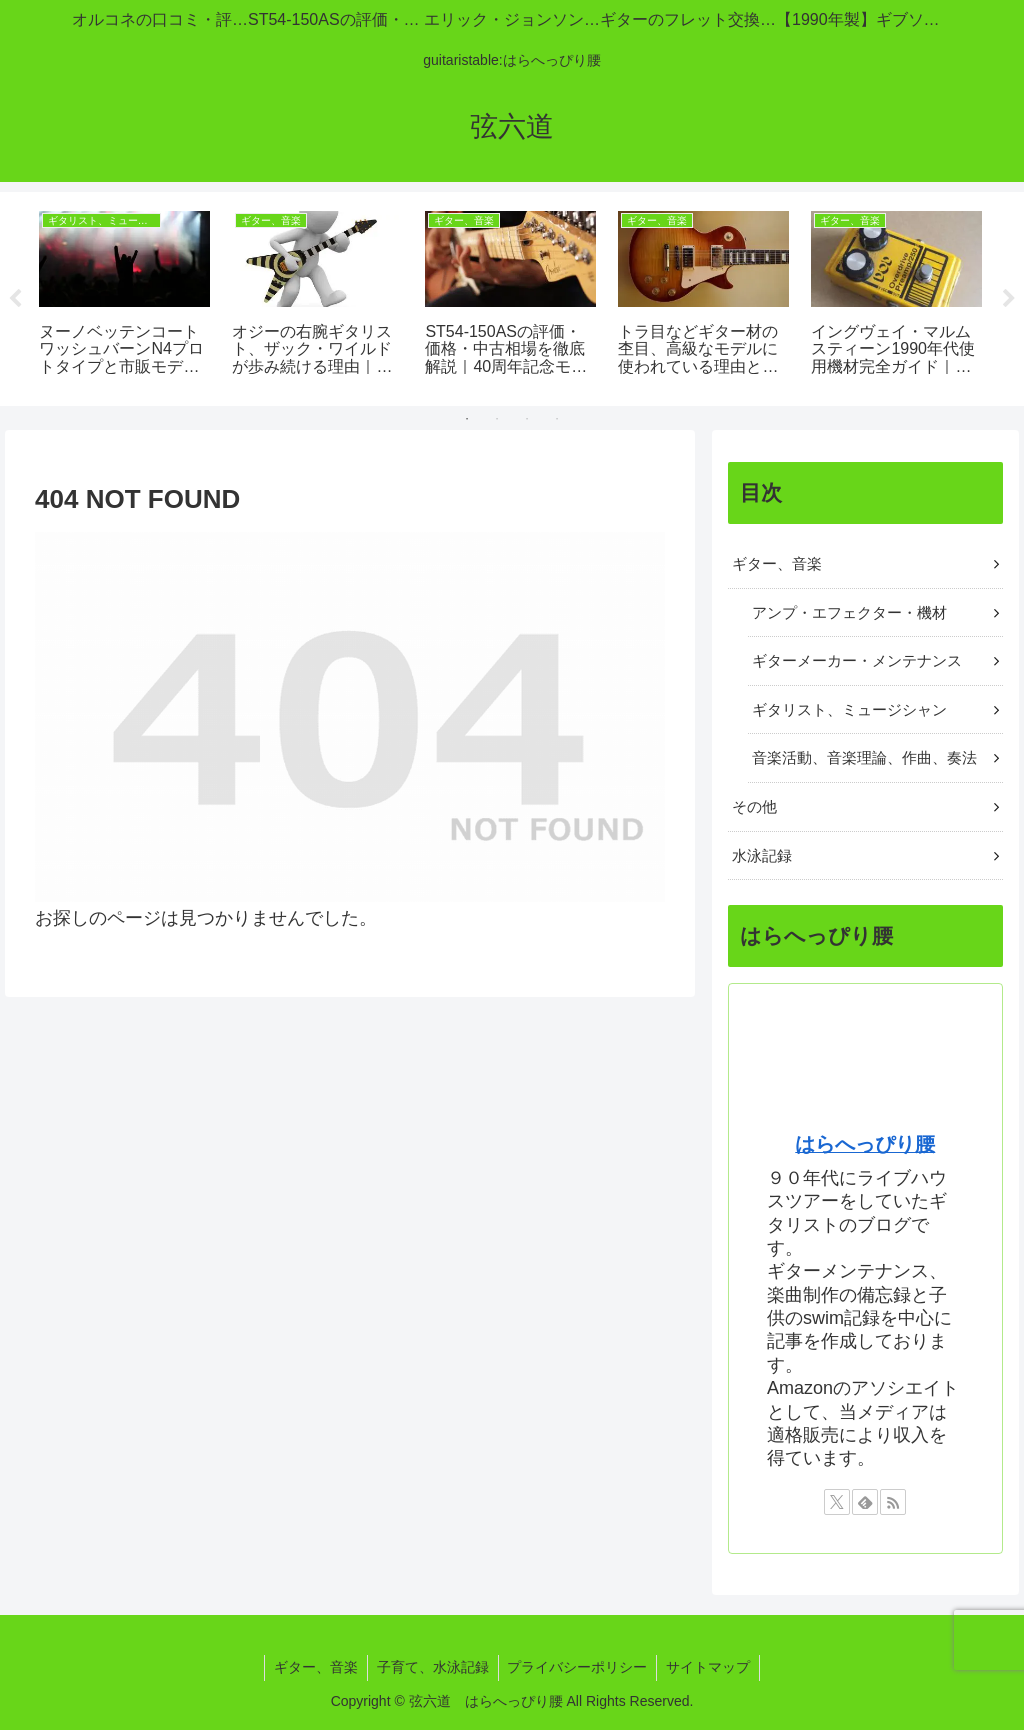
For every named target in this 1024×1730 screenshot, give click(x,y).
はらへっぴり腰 (865, 1144)
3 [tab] (527, 419)
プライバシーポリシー (579, 1667)
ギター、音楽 (313, 1667)
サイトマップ (712, 1667)
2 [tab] (497, 419)
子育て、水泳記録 (432, 1667)
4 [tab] (557, 419)
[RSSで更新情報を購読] (893, 1502)
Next (1009, 299)
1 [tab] (467, 419)
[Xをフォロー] (837, 1502)
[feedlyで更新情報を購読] (865, 1502)
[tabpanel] (124, 295)
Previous (15, 299)
